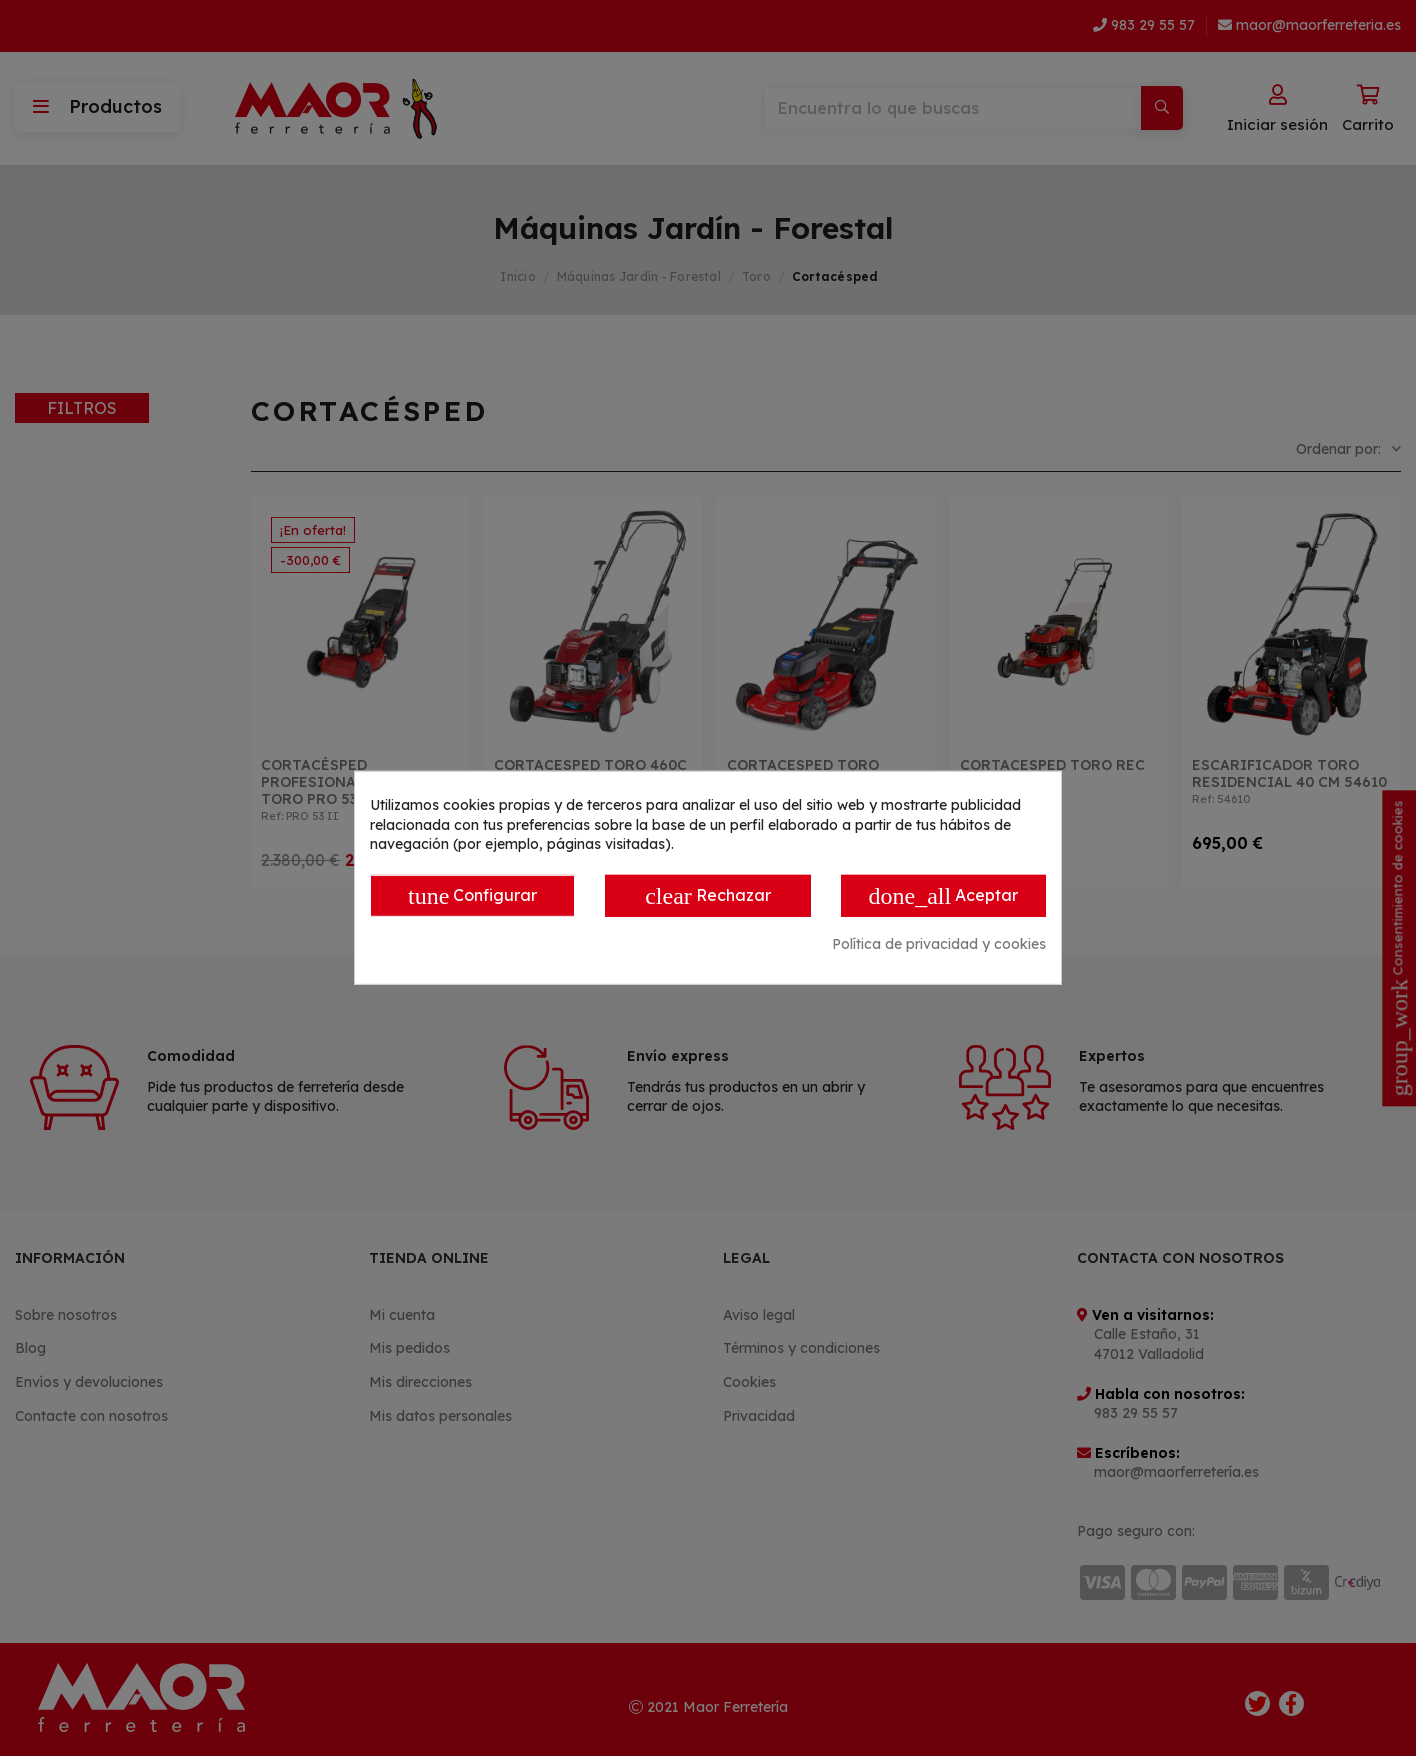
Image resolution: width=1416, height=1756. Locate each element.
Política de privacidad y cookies (939, 944)
